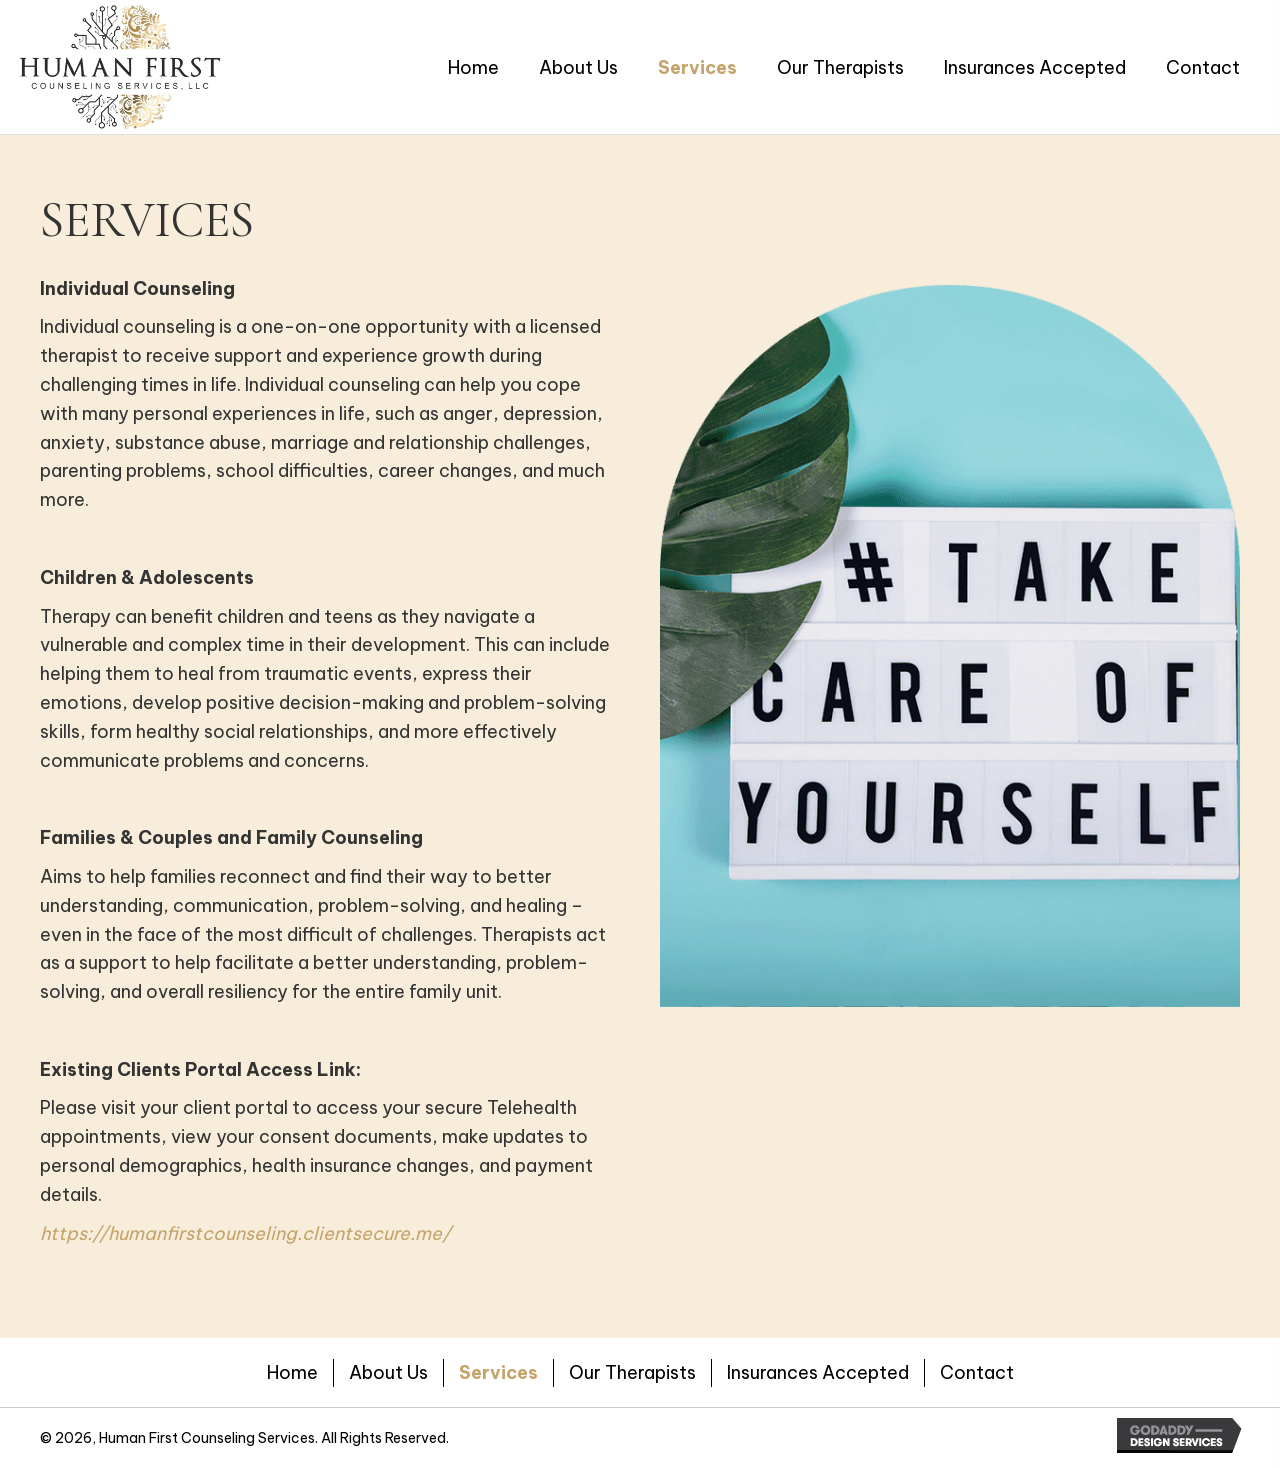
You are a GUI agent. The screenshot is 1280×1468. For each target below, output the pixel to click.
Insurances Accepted (818, 1372)
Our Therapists (632, 1372)
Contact (977, 1372)
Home (292, 1372)
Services (498, 1372)
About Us (388, 1372)
